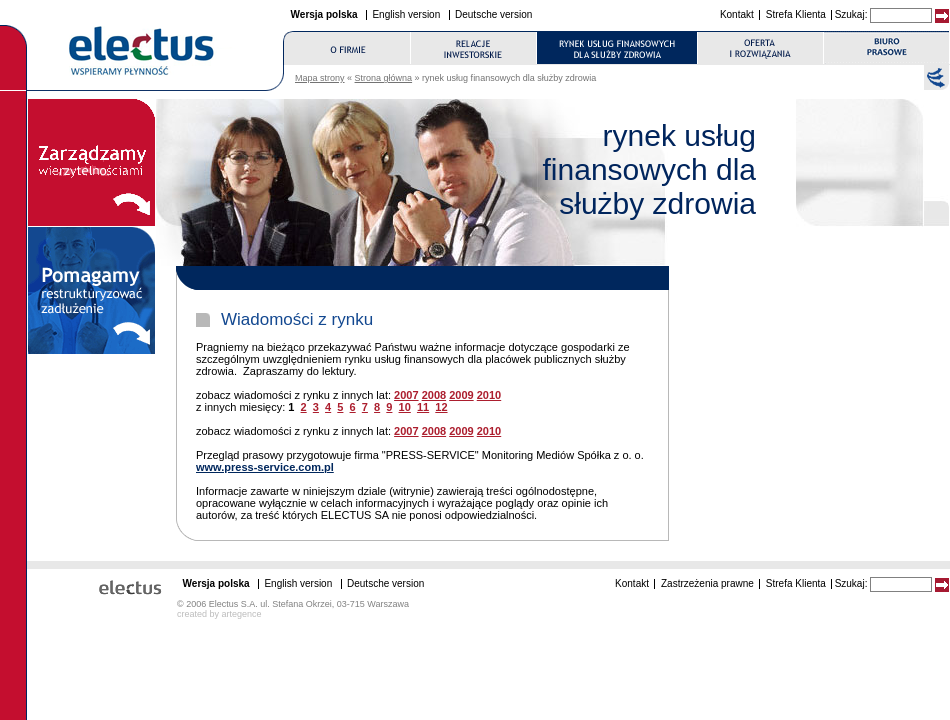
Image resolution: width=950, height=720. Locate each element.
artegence (242, 614)
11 (423, 407)
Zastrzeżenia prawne (707, 583)
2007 (406, 395)
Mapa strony (320, 78)
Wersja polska (324, 14)
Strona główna (384, 78)
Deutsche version (493, 14)
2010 (489, 395)
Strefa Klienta (796, 14)
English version (406, 14)
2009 (461, 395)
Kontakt (737, 14)
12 (441, 407)
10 (405, 407)
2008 (434, 395)
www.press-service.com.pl (265, 467)
